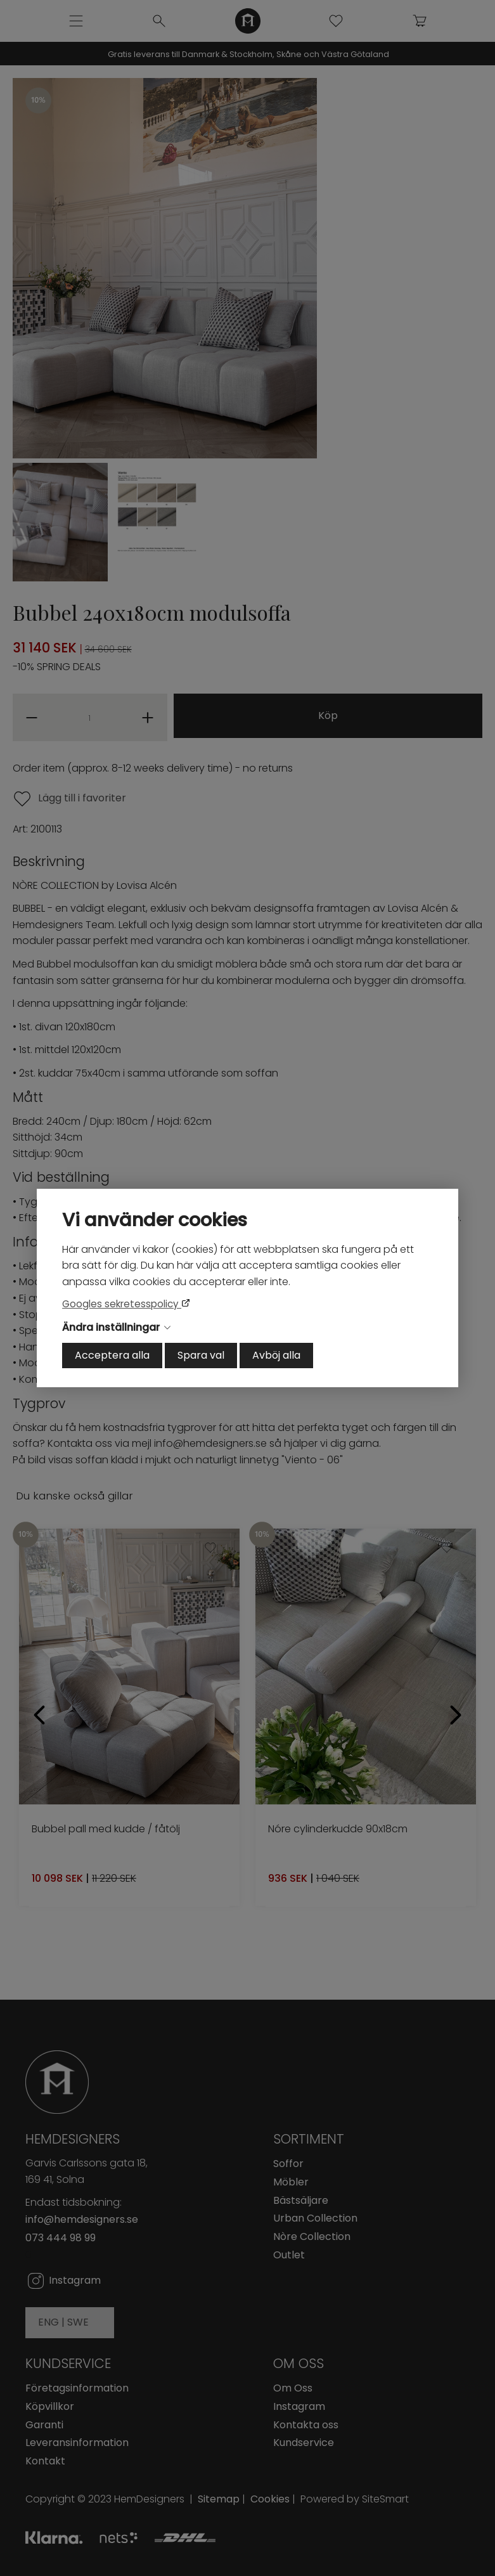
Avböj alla (276, 1355)
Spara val (200, 1355)
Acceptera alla (112, 1355)
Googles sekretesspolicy (121, 1304)
